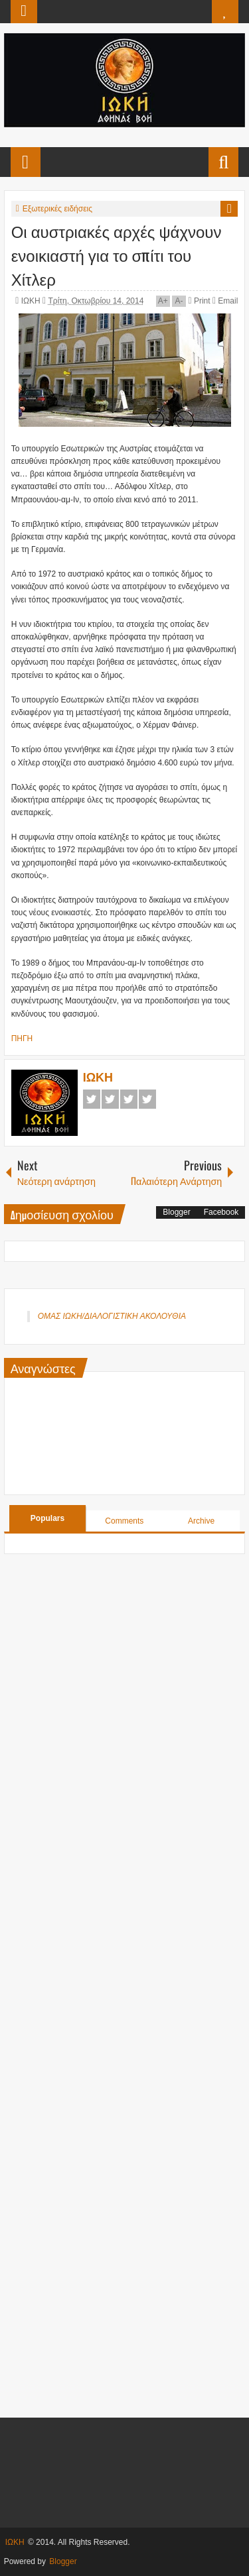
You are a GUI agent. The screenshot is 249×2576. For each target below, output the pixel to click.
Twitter (110, 1099)
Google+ (128, 1099)
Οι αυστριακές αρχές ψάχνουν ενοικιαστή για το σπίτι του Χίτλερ (116, 254)
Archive (201, 1521)
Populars (47, 1518)
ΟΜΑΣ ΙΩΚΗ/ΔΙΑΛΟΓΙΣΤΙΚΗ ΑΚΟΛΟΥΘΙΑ (112, 1316)
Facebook (91, 1099)
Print (199, 301)
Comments (124, 1521)
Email (225, 301)
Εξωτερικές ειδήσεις (57, 208)
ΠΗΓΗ (22, 1038)
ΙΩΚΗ (31, 301)
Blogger (176, 1212)
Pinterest (147, 1099)
